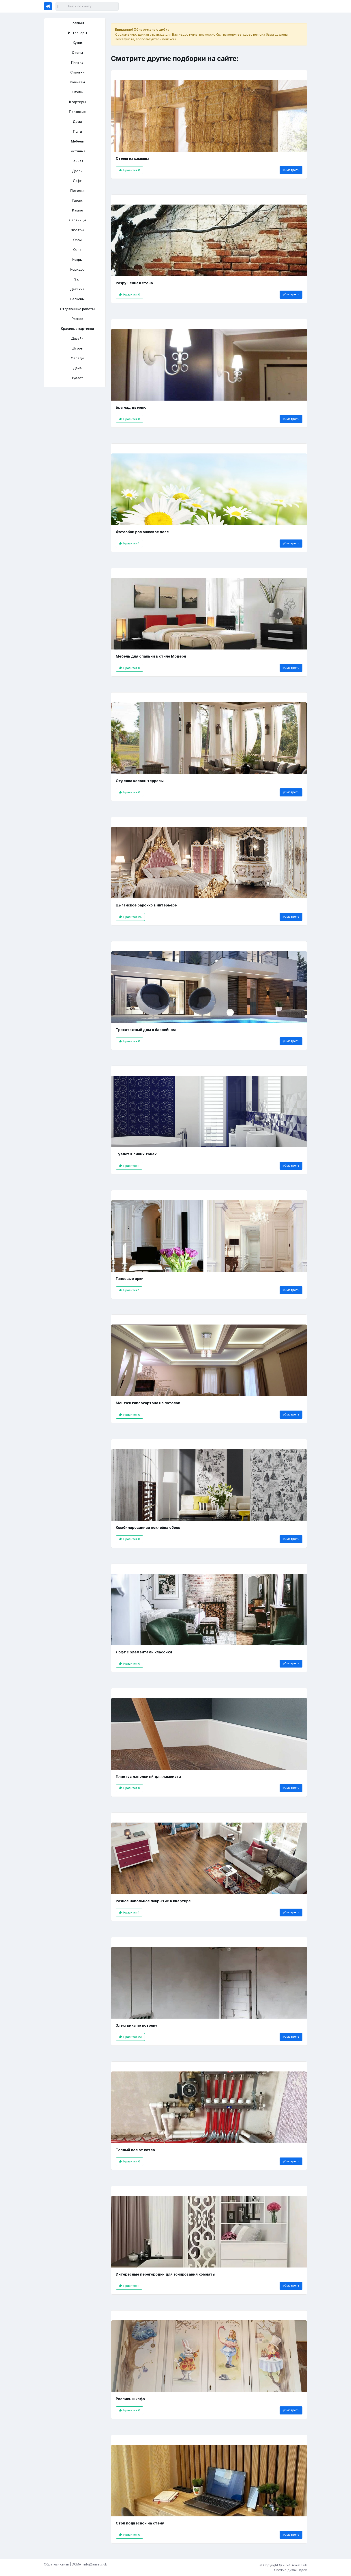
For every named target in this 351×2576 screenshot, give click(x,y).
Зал (77, 279)
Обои (77, 240)
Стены (77, 52)
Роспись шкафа (130, 2399)
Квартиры (77, 102)
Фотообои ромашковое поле (142, 532)
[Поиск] (87, 6)
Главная (77, 23)
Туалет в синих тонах (136, 1154)
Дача (77, 368)
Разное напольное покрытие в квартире (153, 1901)
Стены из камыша (132, 158)
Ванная (77, 161)
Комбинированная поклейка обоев (148, 1527)
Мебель (77, 141)
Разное (77, 319)
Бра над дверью (131, 407)
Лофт (77, 181)
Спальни (77, 72)
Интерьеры (77, 33)
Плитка (77, 62)
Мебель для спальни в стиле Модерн (151, 656)
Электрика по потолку (136, 2025)
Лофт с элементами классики (144, 1652)
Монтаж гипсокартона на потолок (148, 1403)
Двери (77, 171)
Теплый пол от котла (135, 2150)
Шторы (77, 348)
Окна (77, 250)
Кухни (77, 43)
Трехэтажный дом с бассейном (146, 1029)
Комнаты (77, 82)
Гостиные (77, 151)
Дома (77, 121)
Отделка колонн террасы (140, 781)
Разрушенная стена (134, 283)
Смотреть (291, 170)
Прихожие (77, 112)
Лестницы (77, 220)
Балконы (77, 299)
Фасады (77, 358)
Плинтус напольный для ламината (148, 1776)
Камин (77, 210)
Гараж (77, 200)
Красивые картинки (77, 328)
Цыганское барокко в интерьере (146, 905)
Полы (77, 131)
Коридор (77, 269)
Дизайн (77, 338)
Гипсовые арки (129, 1278)
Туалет (77, 378)
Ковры (77, 259)
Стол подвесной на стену (140, 2523)
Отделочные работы (77, 309)
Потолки (77, 190)
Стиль (77, 92)
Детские (77, 289)
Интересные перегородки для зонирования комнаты (165, 2274)
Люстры (77, 230)
